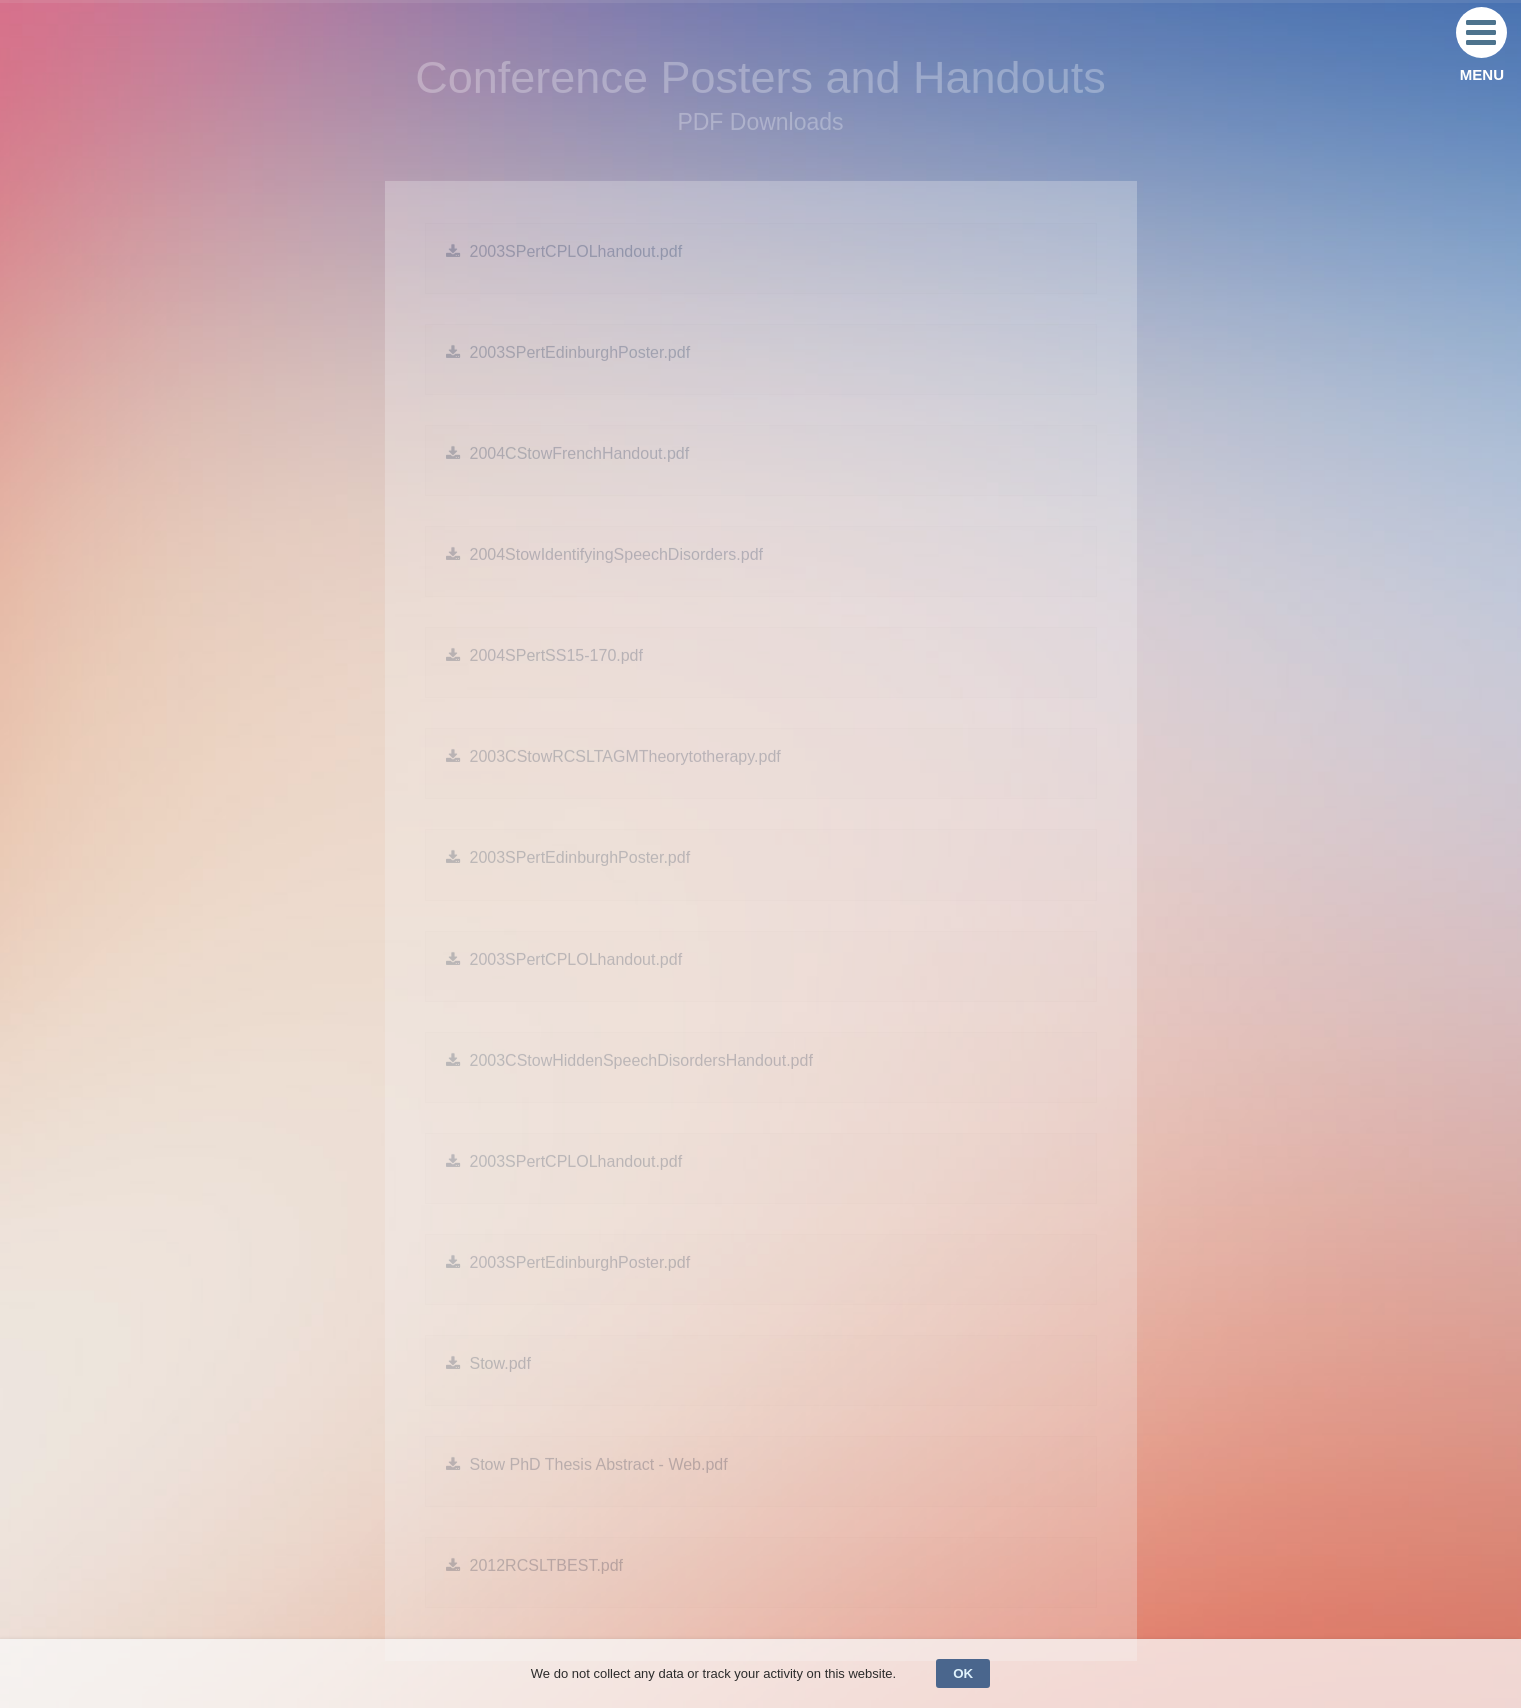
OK (963, 1673)
